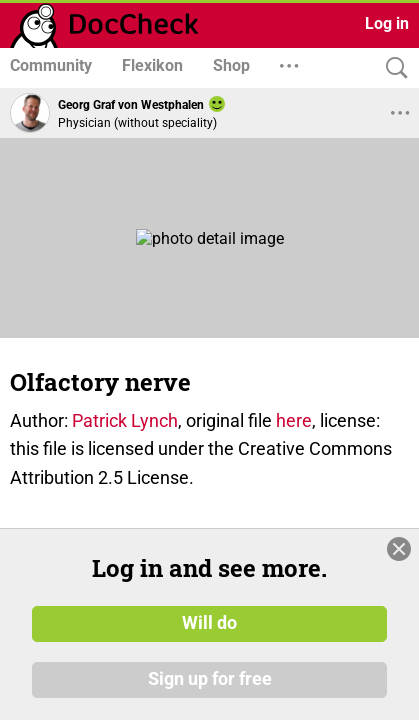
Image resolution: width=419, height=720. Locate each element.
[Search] (392, 68)
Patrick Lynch (125, 420)
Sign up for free (210, 679)
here (294, 420)
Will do (209, 623)
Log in (387, 23)
